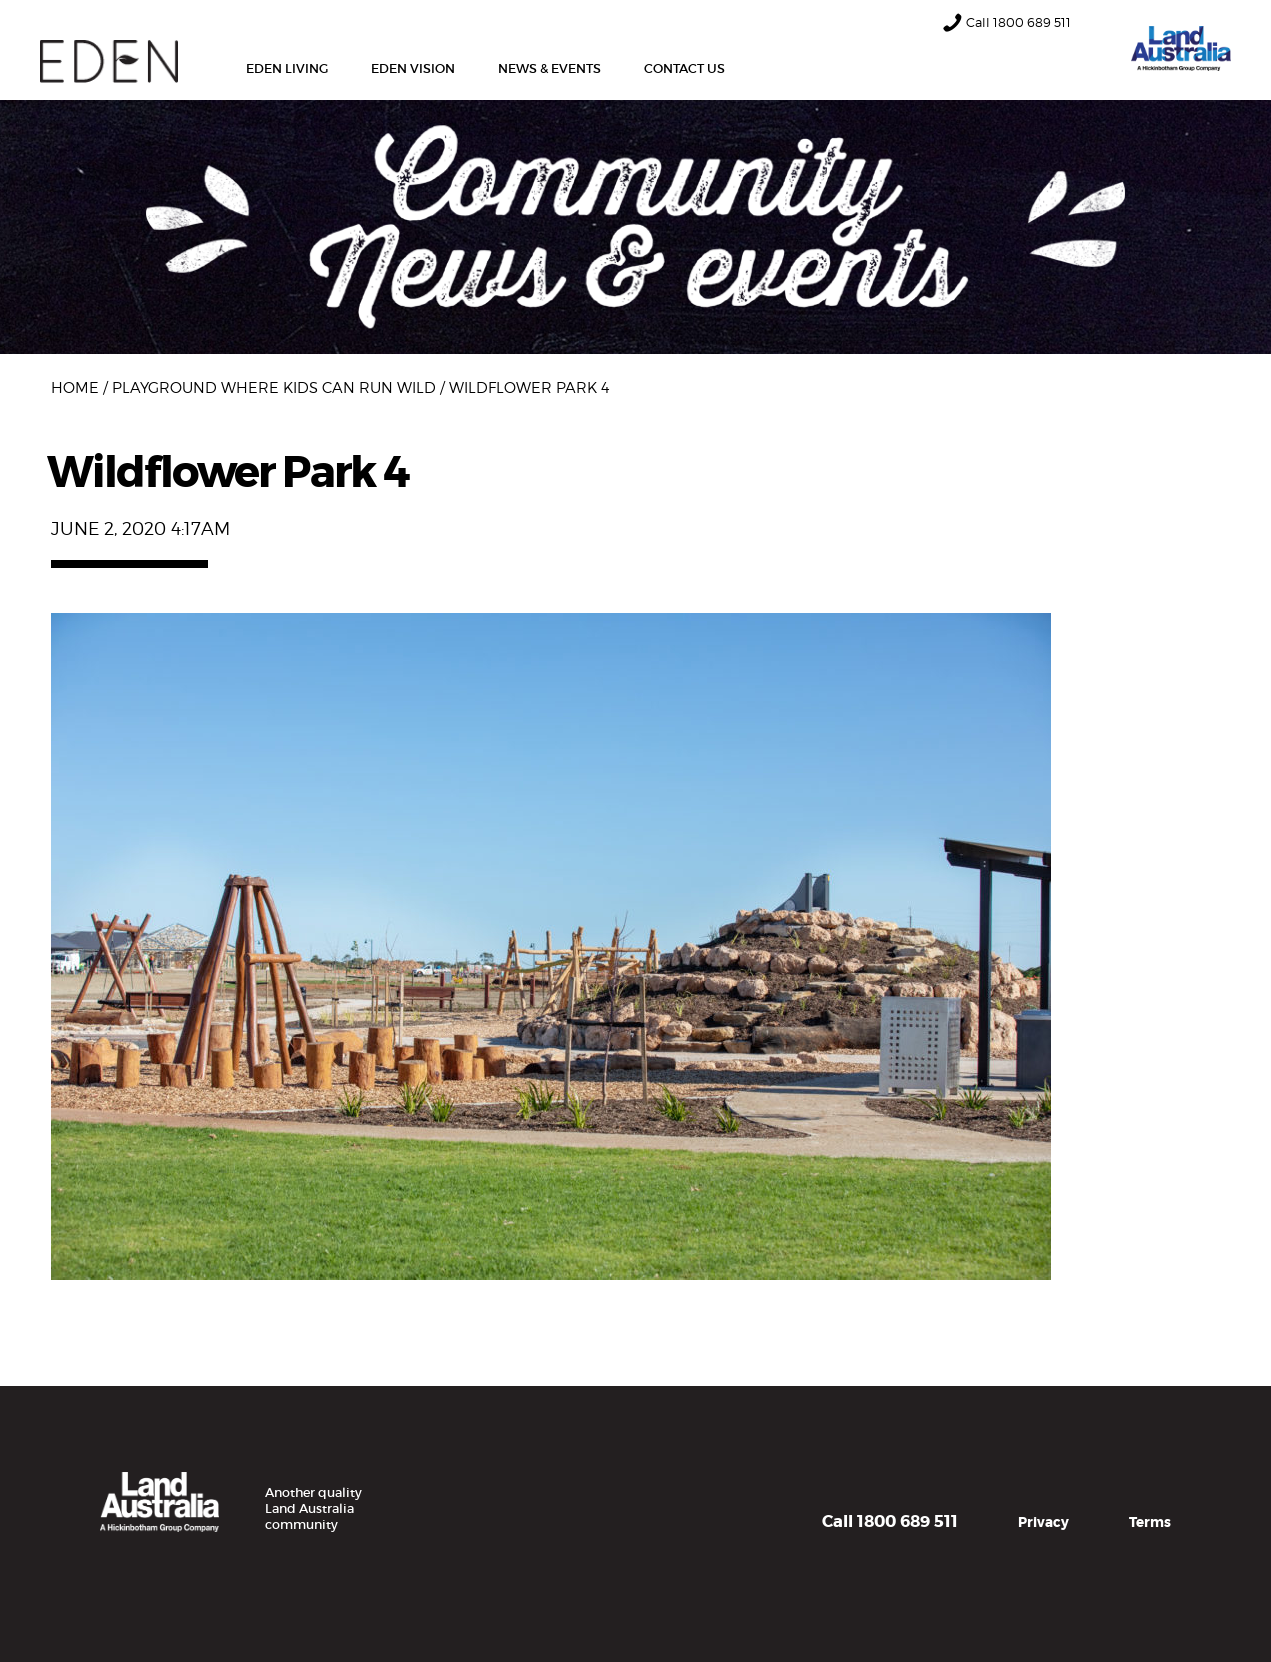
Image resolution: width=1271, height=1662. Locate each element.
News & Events (549, 68)
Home (75, 388)
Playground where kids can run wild (274, 388)
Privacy (1043, 1522)
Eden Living (287, 68)
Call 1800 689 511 (890, 1521)
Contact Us (684, 68)
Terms (1150, 1522)
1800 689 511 (1032, 22)
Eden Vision (413, 68)
